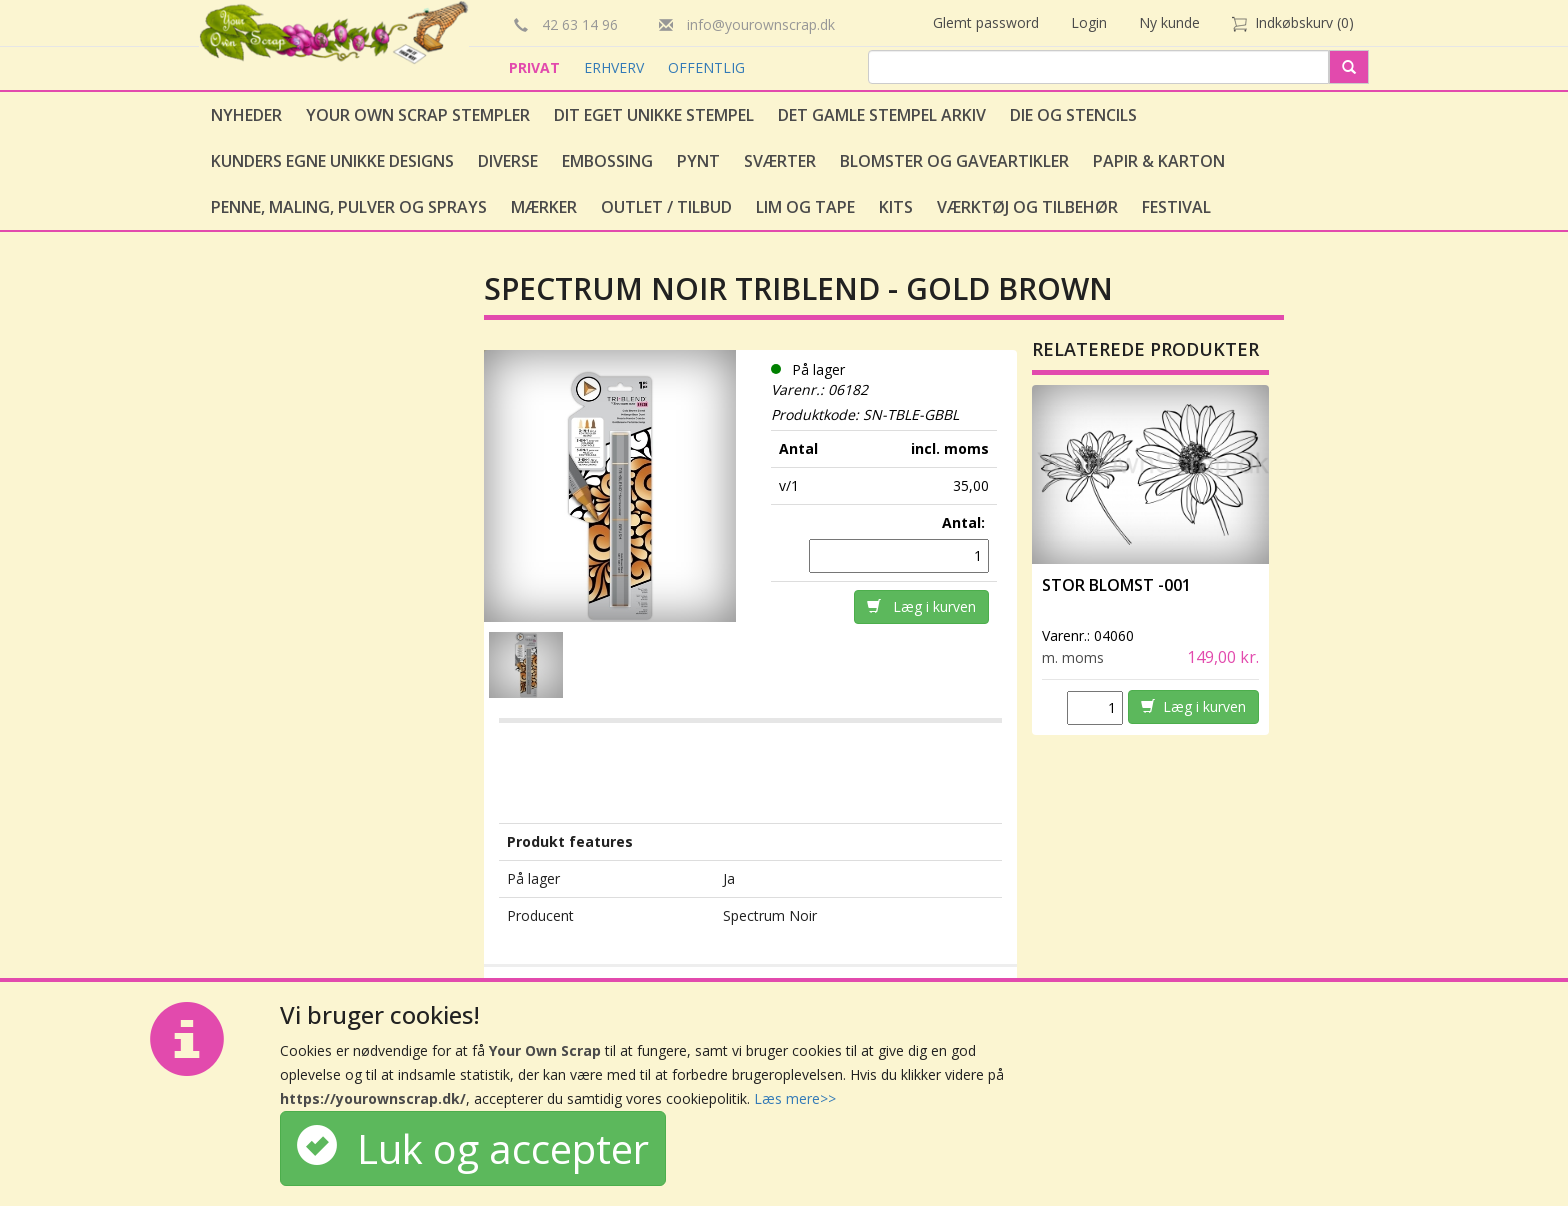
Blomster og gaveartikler (954, 161)
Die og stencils (1073, 115)
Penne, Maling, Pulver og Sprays (349, 207)
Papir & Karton (1159, 161)
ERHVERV (616, 67)
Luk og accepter (473, 1148)
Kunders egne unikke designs (332, 161)
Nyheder (246, 115)
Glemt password (986, 22)
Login (1089, 22)
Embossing (607, 161)
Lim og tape (805, 207)
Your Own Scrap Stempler (418, 115)
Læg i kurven (921, 606)
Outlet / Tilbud (666, 207)
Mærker (544, 207)
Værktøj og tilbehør (1027, 207)
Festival (1176, 207)
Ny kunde (1169, 22)
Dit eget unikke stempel (654, 115)
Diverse (508, 161)
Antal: (965, 522)
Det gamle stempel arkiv (882, 115)
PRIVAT (536, 67)
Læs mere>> (795, 1098)
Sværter (780, 161)
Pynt (698, 161)
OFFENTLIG (706, 67)
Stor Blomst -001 (1116, 585)
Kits (896, 207)
